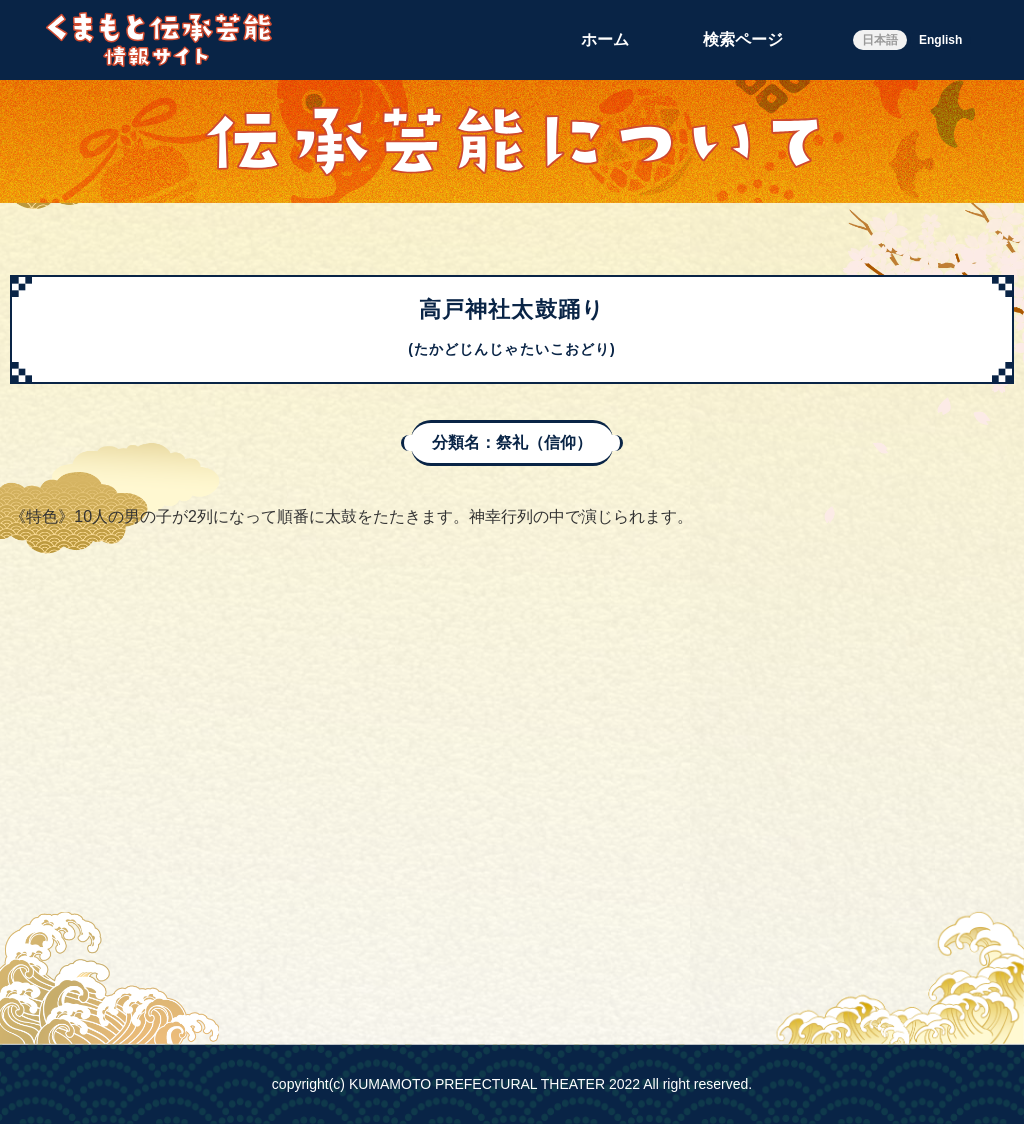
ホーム (605, 39)
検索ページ (743, 39)
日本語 (880, 40)
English (940, 40)
